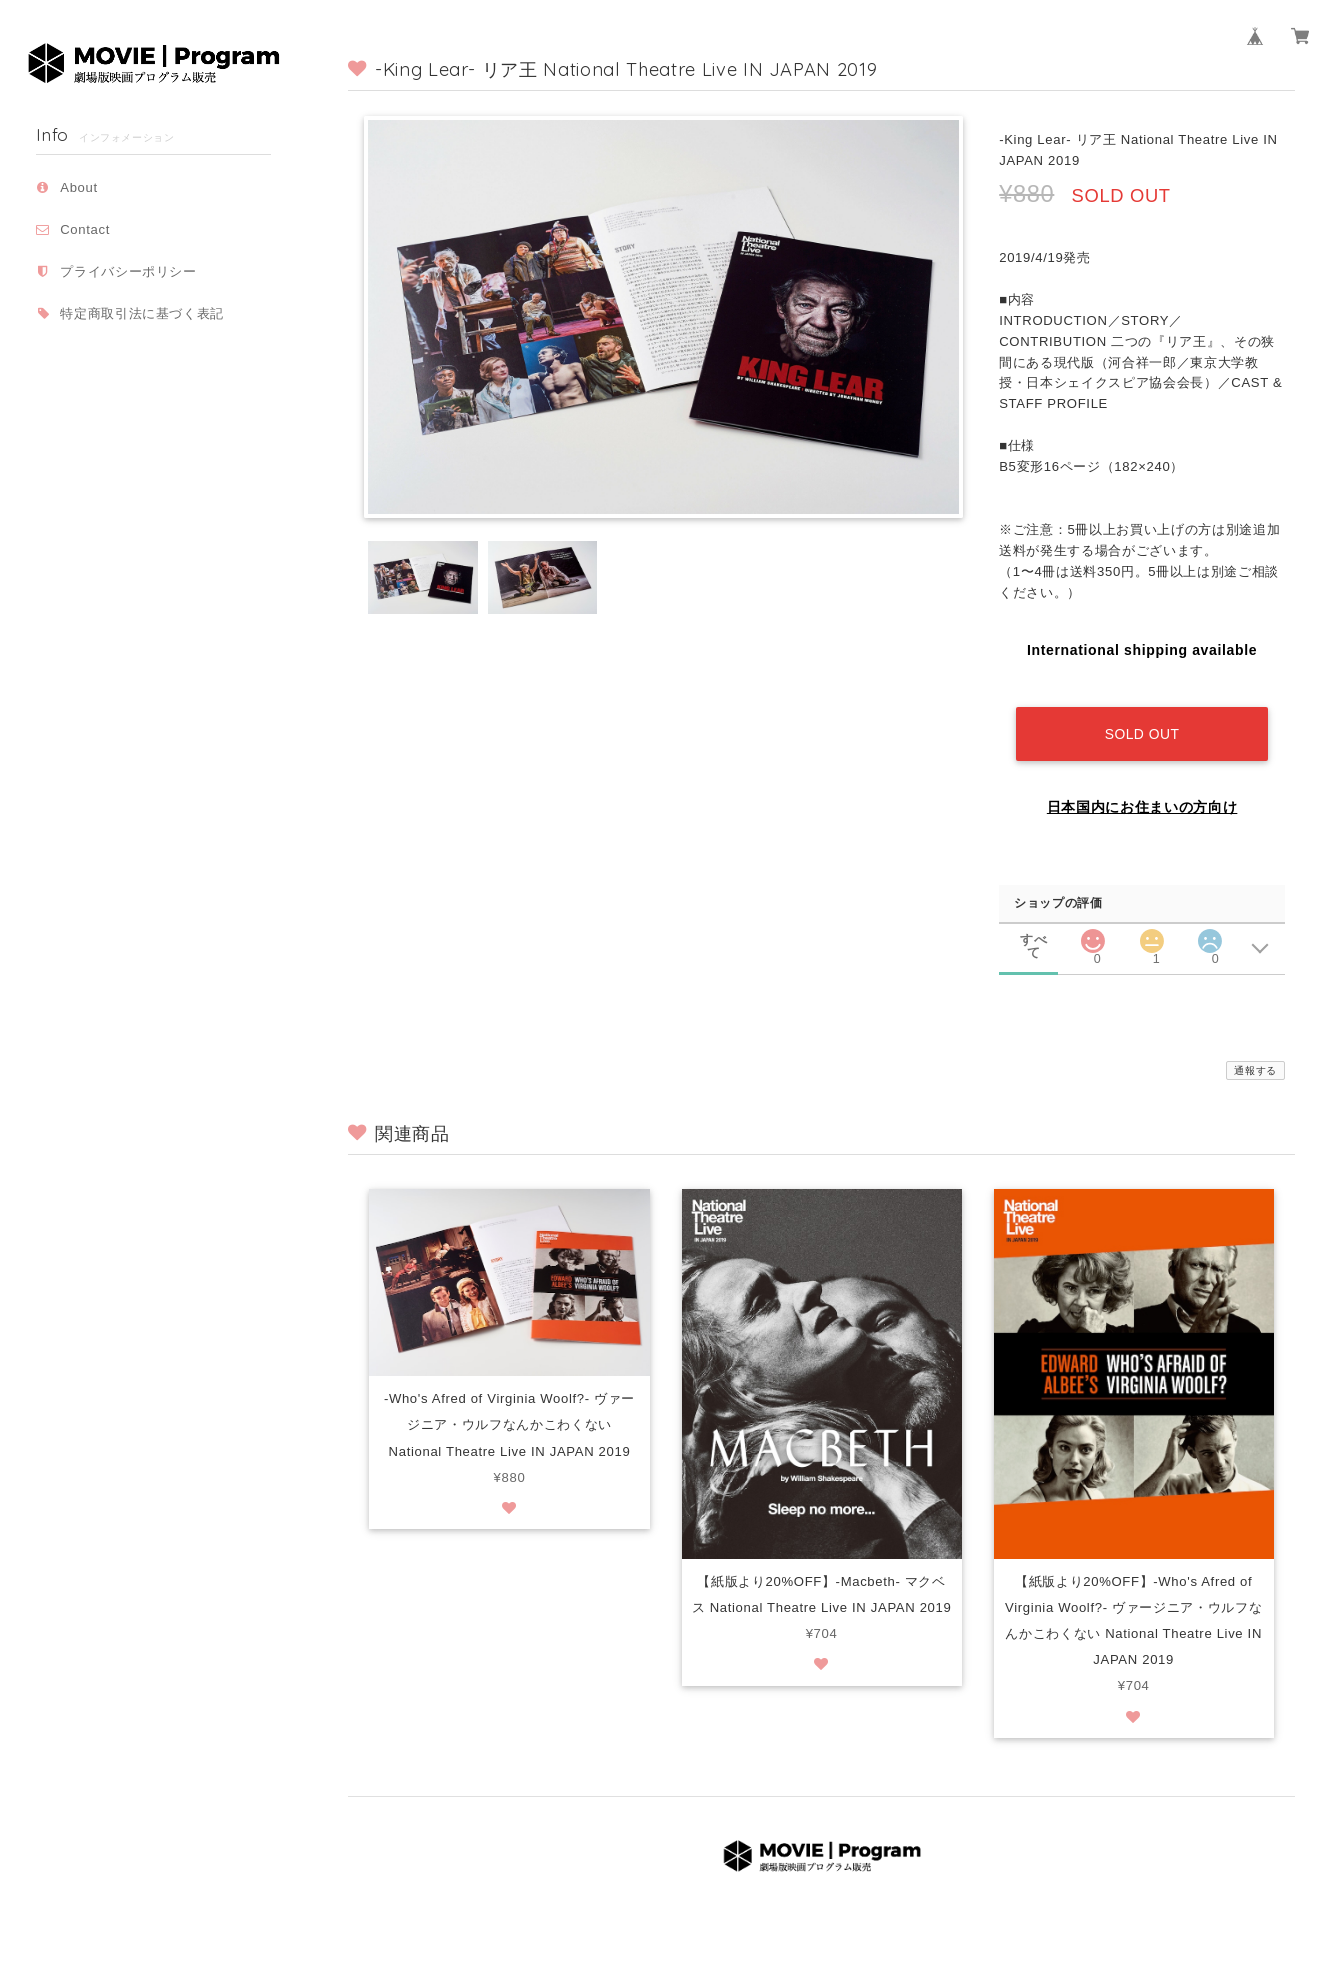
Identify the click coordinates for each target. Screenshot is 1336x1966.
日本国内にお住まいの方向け (1142, 792)
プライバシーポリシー (128, 271)
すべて (1033, 925)
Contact (85, 229)
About (79, 187)
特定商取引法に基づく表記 (142, 313)
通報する (1255, 1055)
